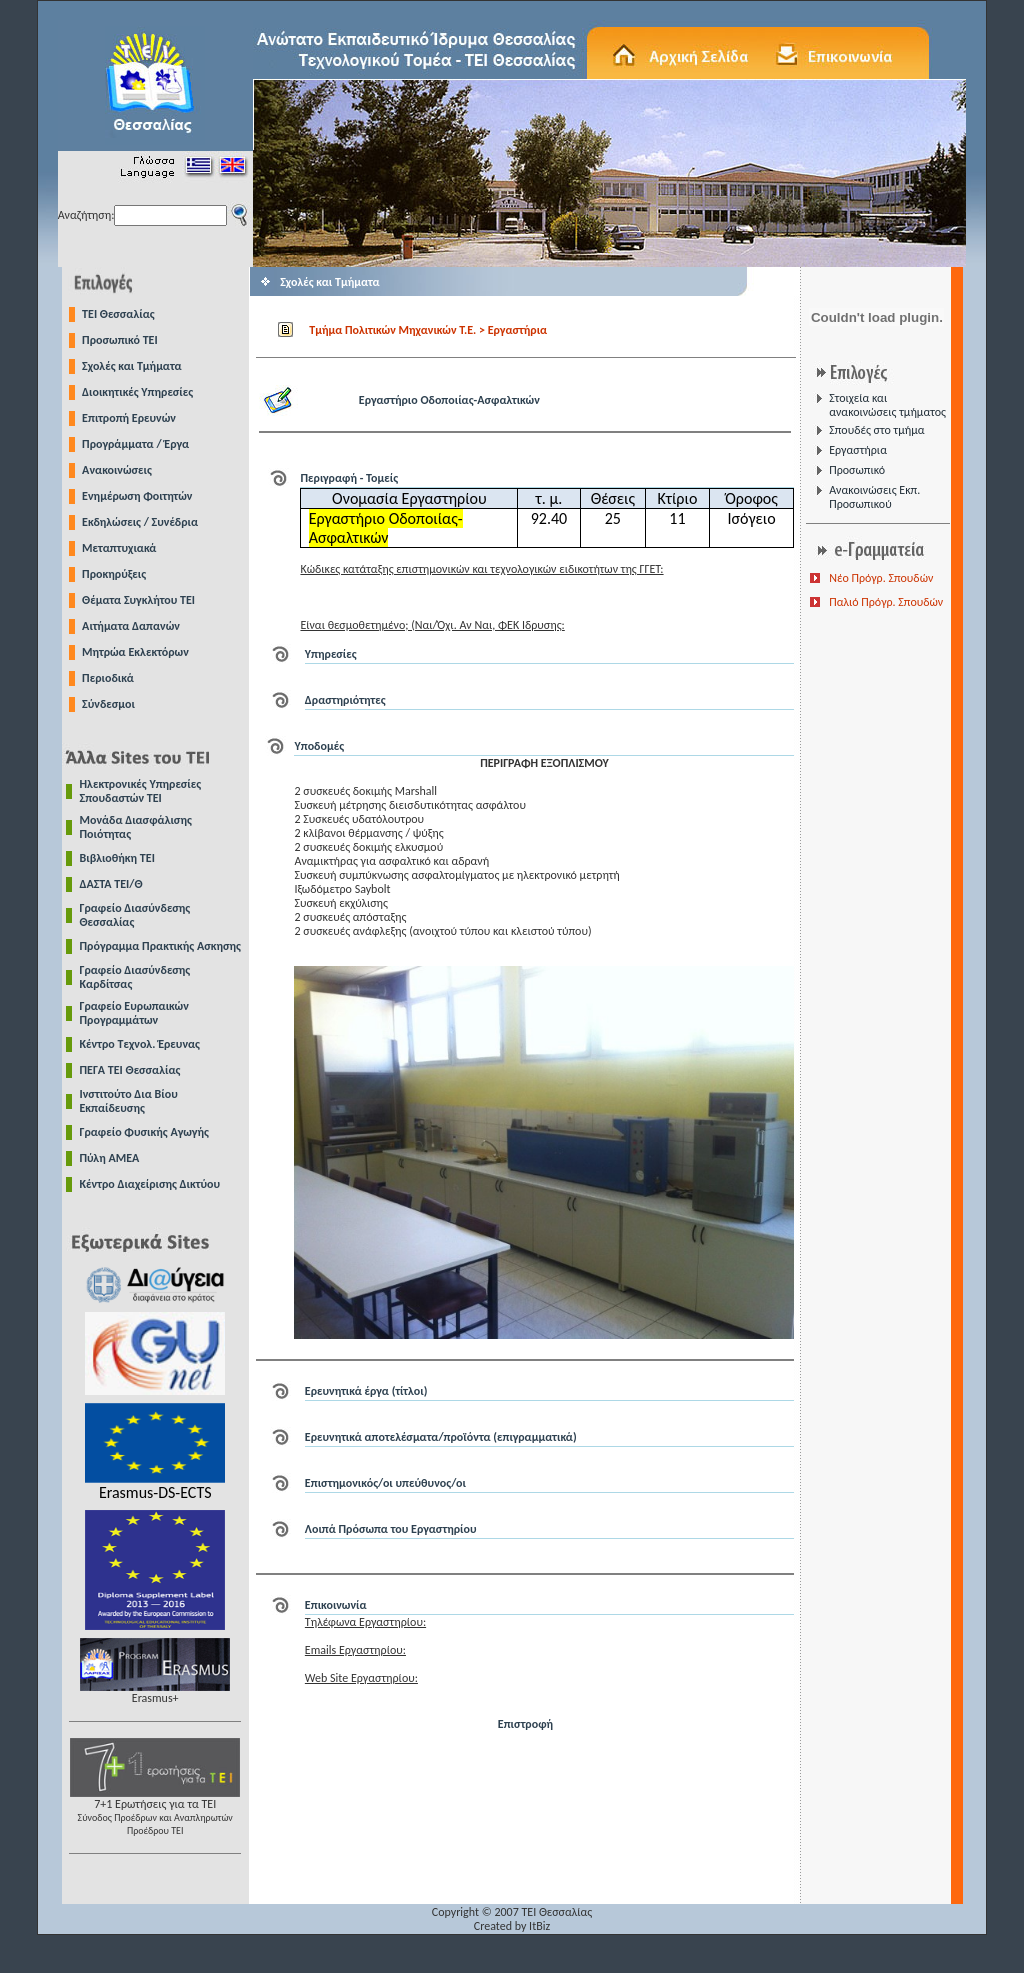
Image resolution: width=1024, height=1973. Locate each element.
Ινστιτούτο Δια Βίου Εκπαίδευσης (129, 1101)
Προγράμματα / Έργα (135, 444)
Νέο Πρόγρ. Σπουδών (881, 578)
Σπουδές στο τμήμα (876, 430)
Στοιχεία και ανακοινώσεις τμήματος (887, 405)
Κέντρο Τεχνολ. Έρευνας (140, 1044)
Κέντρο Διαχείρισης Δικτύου (150, 1184)
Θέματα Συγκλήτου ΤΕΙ (138, 600)
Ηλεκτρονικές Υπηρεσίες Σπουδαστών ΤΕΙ (141, 791)
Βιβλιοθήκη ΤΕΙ (117, 858)
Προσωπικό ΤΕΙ (120, 340)
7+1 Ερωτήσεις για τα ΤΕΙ (155, 1811)
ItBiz (539, 1926)
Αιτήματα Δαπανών (131, 626)
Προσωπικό (857, 470)
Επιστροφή (525, 1724)
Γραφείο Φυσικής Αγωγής (144, 1132)
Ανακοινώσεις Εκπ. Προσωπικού (874, 497)
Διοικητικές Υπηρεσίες (137, 392)
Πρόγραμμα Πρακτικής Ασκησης (160, 946)
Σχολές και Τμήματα (132, 366)
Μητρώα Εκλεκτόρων (135, 652)
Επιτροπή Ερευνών (129, 418)
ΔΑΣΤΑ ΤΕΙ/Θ (111, 884)
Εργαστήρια (858, 450)
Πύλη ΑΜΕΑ (110, 1158)
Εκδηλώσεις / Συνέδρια (140, 522)
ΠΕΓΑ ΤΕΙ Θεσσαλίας (130, 1070)
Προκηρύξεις (114, 574)
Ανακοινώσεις (117, 470)
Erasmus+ (155, 1692)
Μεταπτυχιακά (119, 548)
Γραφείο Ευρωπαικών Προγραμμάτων (134, 1013)
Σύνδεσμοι (108, 704)
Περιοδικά (108, 678)
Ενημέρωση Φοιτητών (137, 496)
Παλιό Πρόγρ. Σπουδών (886, 602)
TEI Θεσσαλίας (118, 314)
